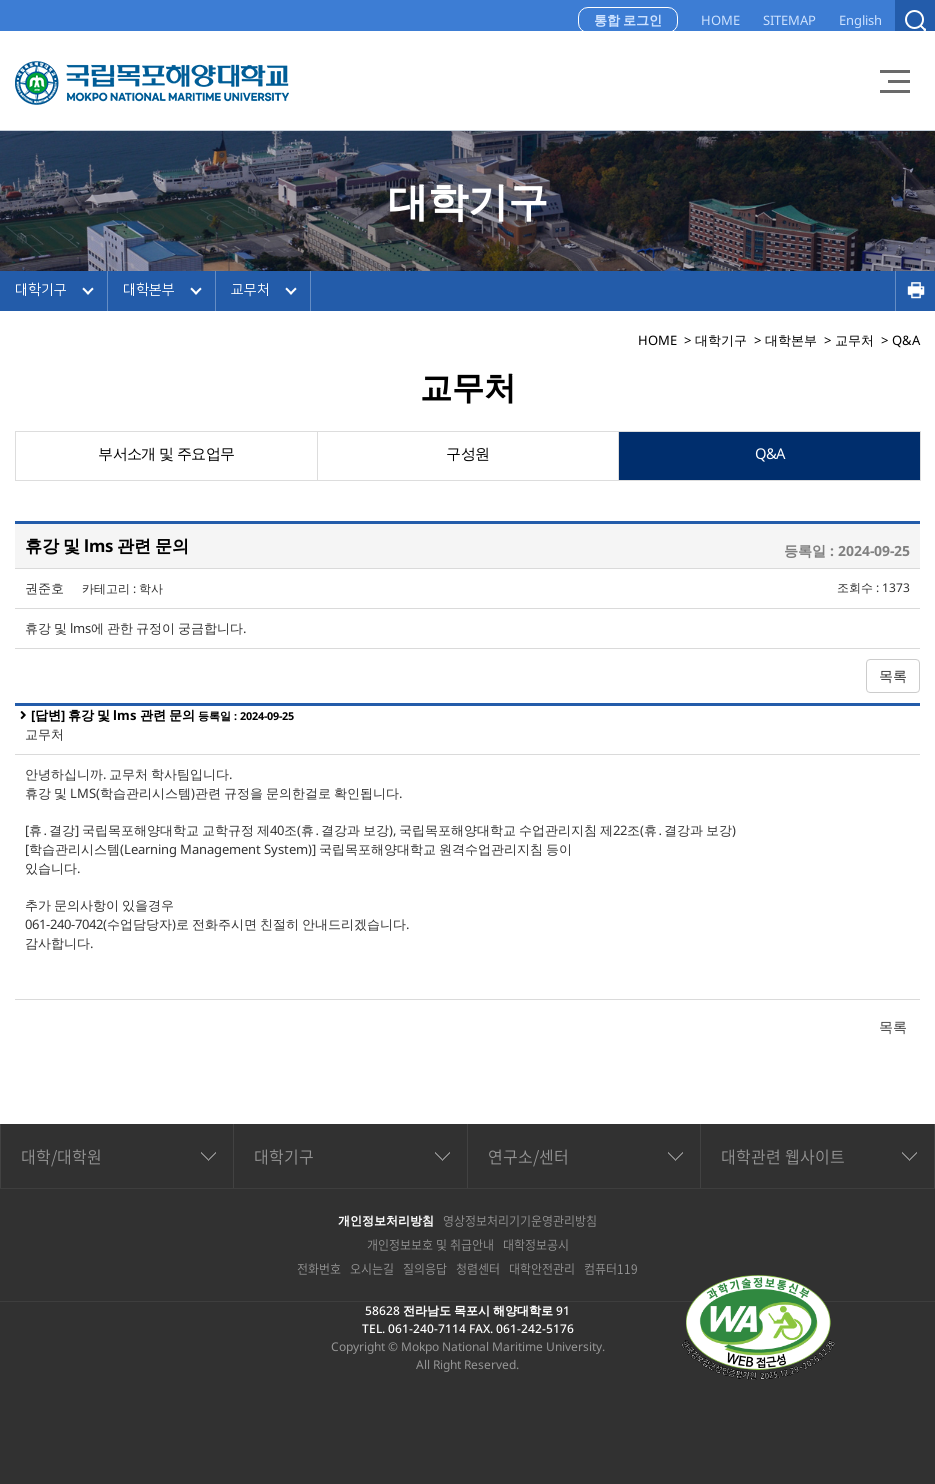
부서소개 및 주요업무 (167, 456)
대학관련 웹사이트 (783, 1156)
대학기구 (41, 290)
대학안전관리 (542, 1269)
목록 (893, 675)
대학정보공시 (536, 1245)
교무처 (250, 290)
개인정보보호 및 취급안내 (430, 1245)
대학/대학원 (61, 1156)
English (860, 20)
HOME (720, 20)
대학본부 (149, 290)
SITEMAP (789, 20)
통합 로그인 (628, 20)
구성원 (468, 456)
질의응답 (425, 1269)
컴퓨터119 (611, 1269)
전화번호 (319, 1269)
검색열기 (915, 20)
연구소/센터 (528, 1156)
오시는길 (372, 1269)
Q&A (770, 456)
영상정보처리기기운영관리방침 (520, 1221)
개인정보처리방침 (386, 1220)
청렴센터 (478, 1269)
